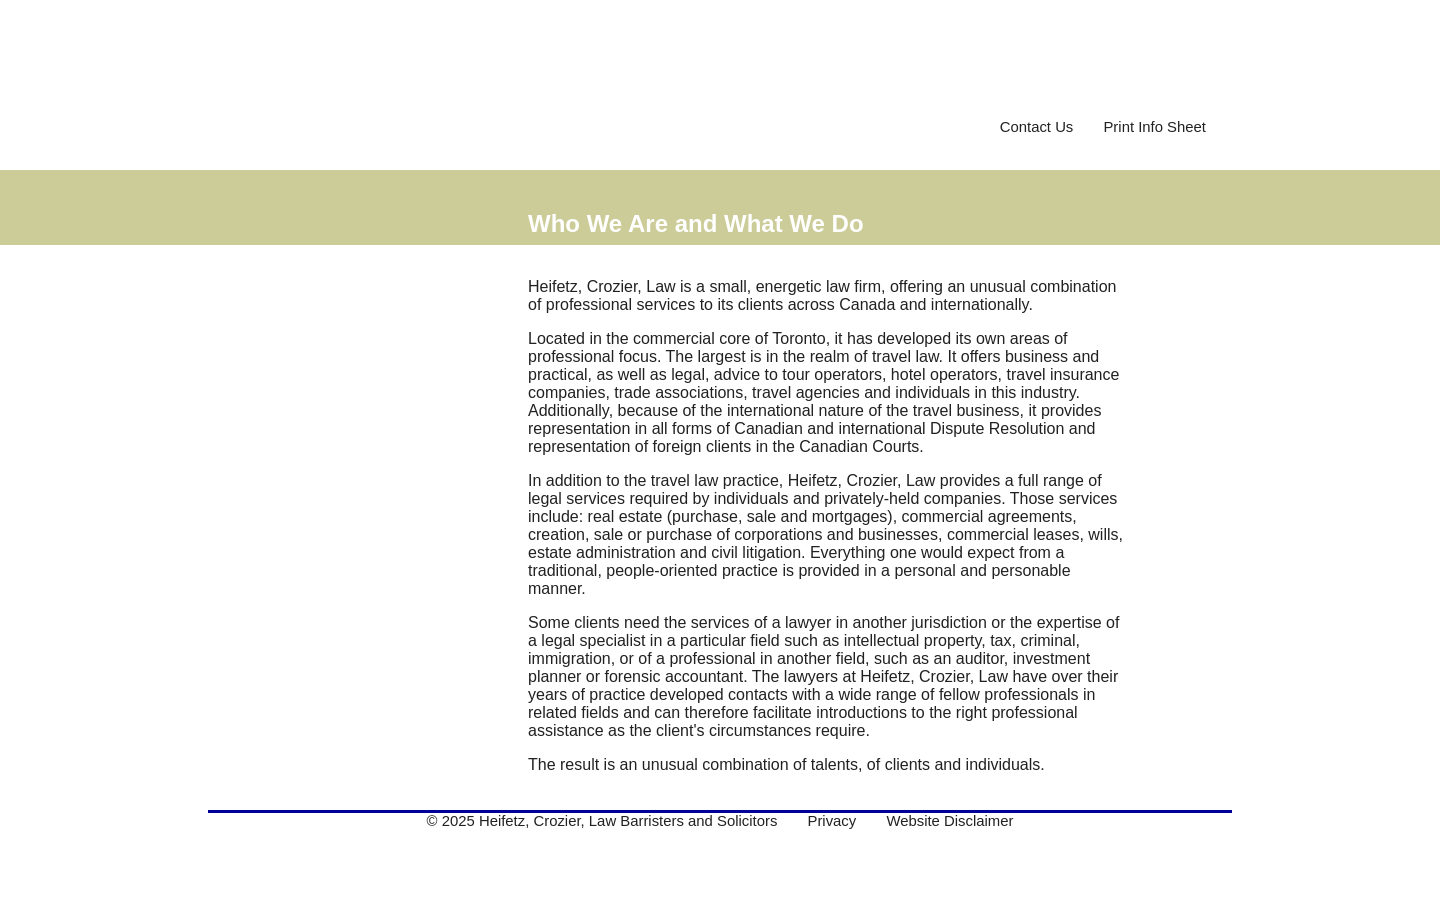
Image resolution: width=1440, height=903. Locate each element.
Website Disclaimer (949, 821)
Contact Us (1037, 127)
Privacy (831, 821)
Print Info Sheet (1154, 127)
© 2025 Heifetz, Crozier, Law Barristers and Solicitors (602, 821)
